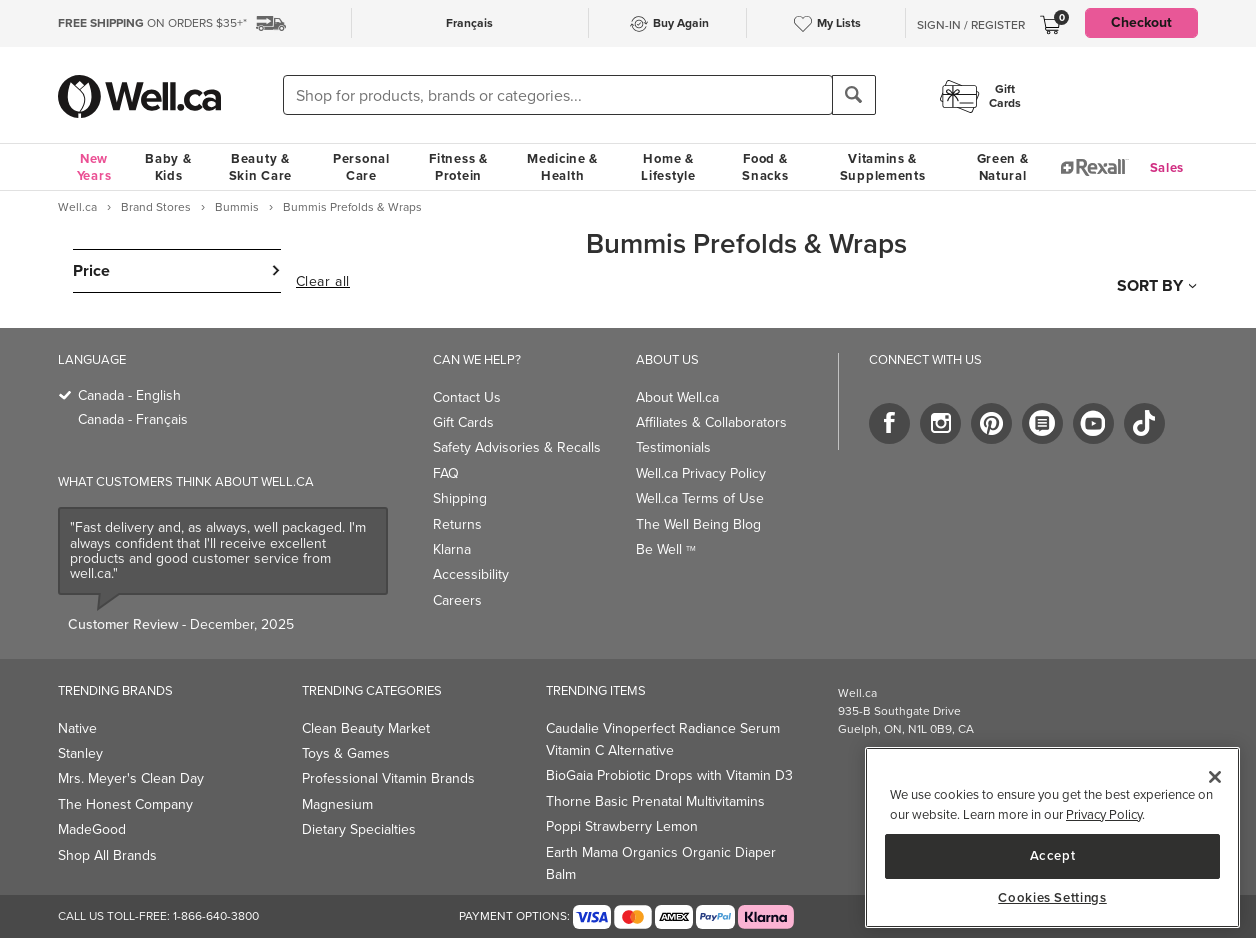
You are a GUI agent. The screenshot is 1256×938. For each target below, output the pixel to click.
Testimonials (673, 447)
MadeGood (92, 829)
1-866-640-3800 (216, 916)
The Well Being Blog (698, 524)
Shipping (460, 498)
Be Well (666, 549)
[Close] (1215, 777)
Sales (1167, 167)
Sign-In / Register (971, 25)
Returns (457, 524)
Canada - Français (133, 419)
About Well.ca (677, 397)
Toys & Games (346, 753)
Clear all (323, 282)
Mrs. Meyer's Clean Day (131, 778)
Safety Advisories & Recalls (517, 447)
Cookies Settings (1052, 898)
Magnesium (337, 804)
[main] (1052, 837)
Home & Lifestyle (668, 167)
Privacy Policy (1104, 814)
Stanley (80, 753)
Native (77, 728)
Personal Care (361, 167)
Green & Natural (1003, 167)
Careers (457, 600)
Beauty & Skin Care (260, 167)
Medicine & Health (562, 167)
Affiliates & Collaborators (711, 422)
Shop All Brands (107, 855)
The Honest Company (125, 804)
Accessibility (471, 574)
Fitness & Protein (458, 167)
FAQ (446, 473)
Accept (1053, 855)
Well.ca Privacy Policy (701, 473)
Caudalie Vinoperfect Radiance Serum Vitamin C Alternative (663, 739)
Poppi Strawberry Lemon (622, 826)
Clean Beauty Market (366, 728)
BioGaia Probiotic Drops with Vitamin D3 (669, 775)
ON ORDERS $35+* (152, 23)
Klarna (452, 549)
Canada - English (129, 395)
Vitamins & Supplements (883, 167)
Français (469, 23)
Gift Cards (463, 422)
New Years (94, 167)
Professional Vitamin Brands (388, 778)
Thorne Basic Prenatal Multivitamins (655, 801)
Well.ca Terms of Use (700, 498)
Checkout (1141, 22)
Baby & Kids (168, 167)
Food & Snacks (765, 167)
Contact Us (467, 397)
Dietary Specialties (359, 829)
